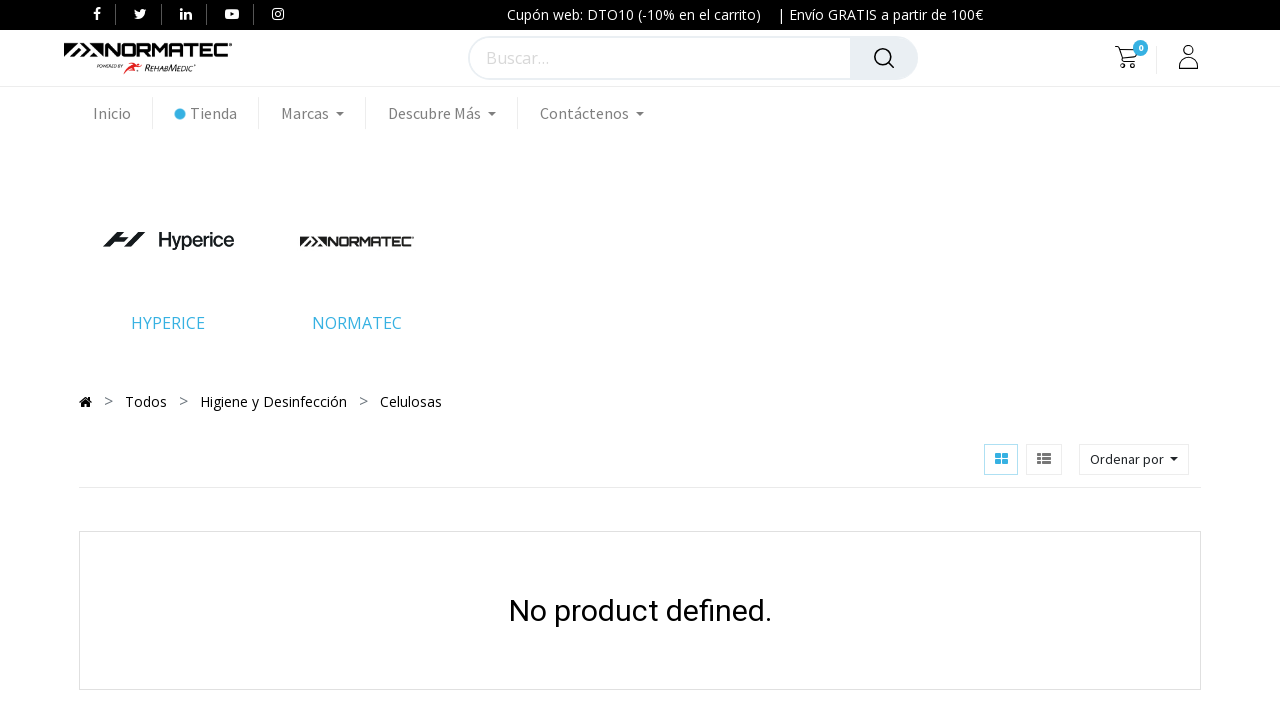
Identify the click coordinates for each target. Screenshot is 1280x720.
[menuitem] (123, 113)
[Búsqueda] (884, 58)
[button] (1134, 459)
